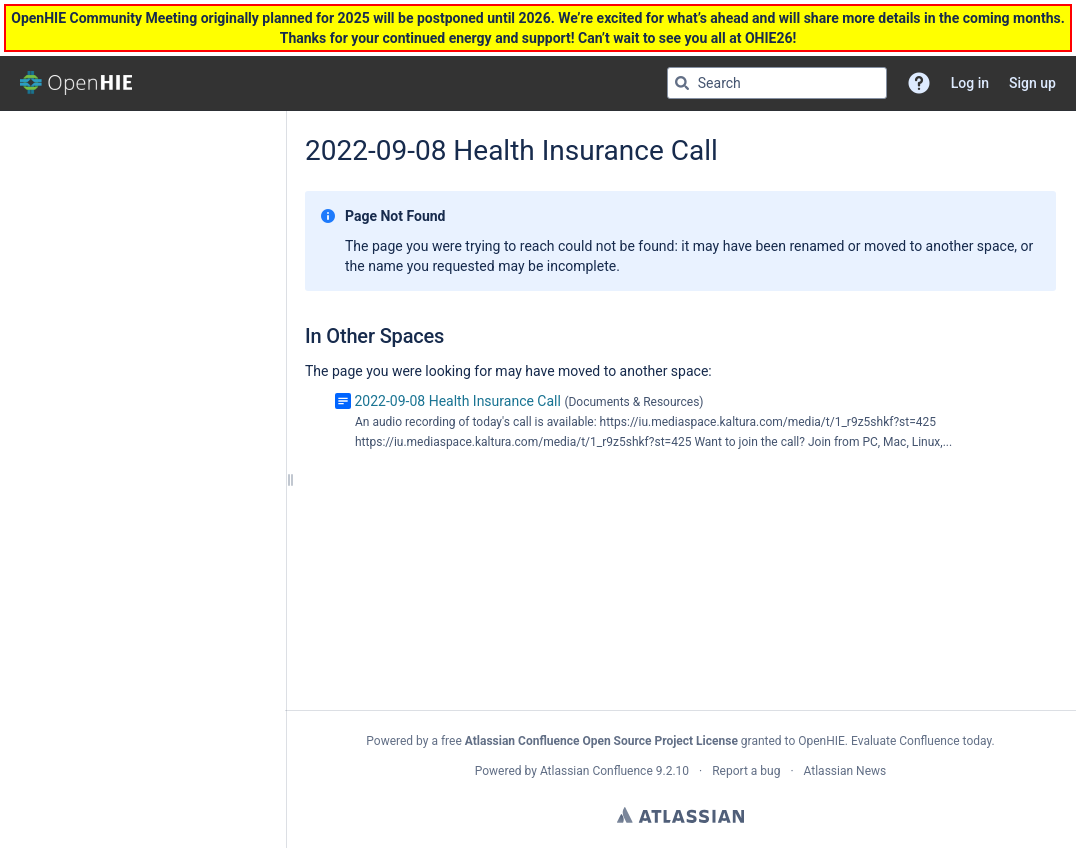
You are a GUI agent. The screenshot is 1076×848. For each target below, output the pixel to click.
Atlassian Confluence (596, 771)
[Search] (682, 83)
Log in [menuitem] (970, 83)
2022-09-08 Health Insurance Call (457, 401)
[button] (919, 83)
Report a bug (746, 771)
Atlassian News (845, 771)
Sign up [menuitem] (1032, 83)
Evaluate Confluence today (921, 741)
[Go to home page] (76, 83)
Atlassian (680, 815)
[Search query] (777, 83)
